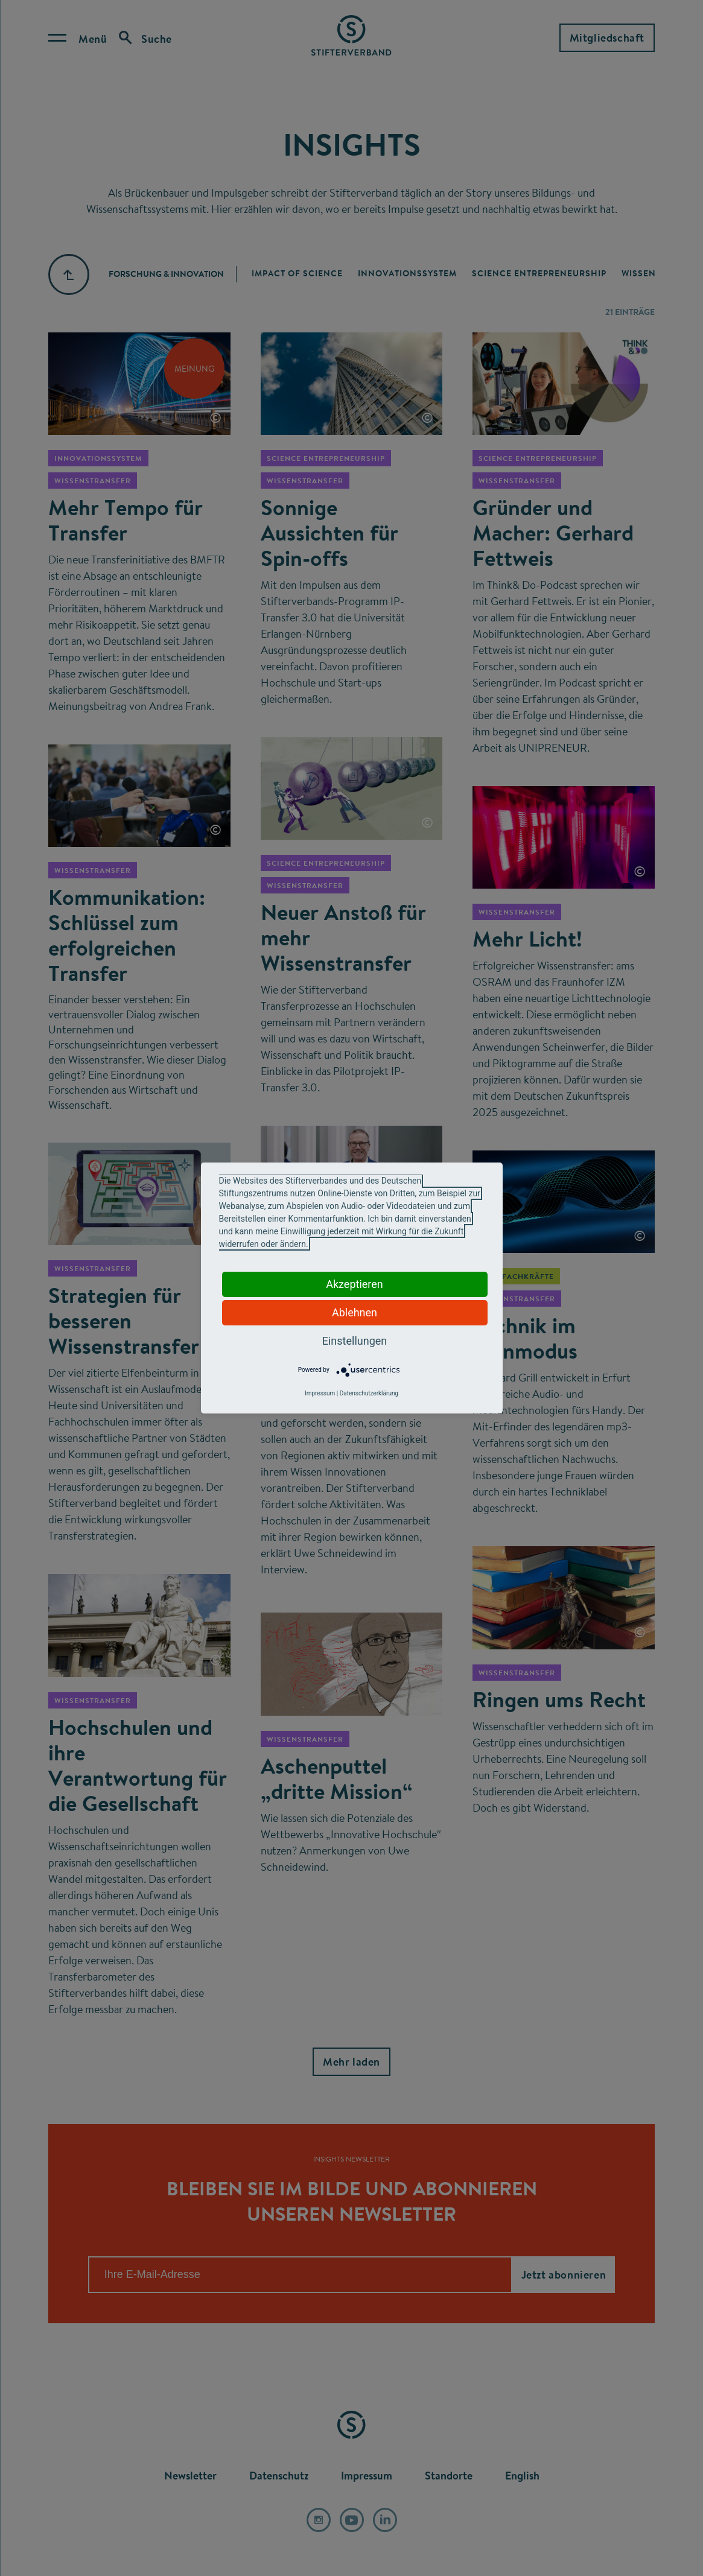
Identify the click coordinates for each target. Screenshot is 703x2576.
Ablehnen (354, 1312)
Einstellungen (354, 1340)
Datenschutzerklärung (369, 1393)
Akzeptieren (354, 1284)
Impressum (320, 1393)
